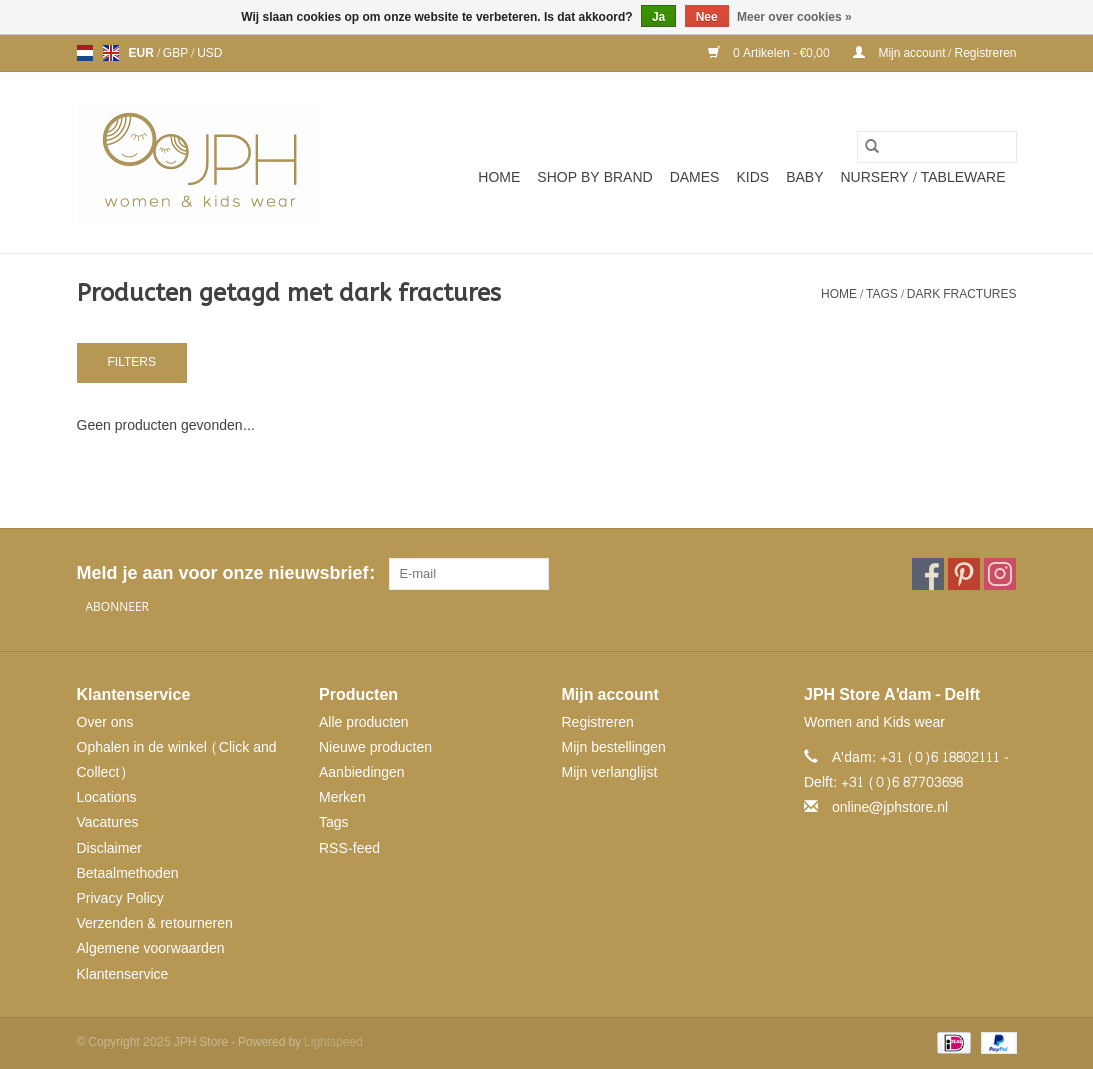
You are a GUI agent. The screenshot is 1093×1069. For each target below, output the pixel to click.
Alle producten (364, 722)
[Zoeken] (937, 147)
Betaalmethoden (128, 873)
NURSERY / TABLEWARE (923, 177)
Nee (707, 17)
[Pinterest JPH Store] (964, 574)
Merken (342, 797)
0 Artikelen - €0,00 (770, 53)
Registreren (598, 722)
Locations (107, 797)
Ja (658, 17)
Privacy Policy (120, 898)
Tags (882, 294)
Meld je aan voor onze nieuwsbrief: (225, 573)
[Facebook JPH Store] (928, 574)
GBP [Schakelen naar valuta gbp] (177, 53)
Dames (695, 177)
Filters (132, 362)
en (111, 53)
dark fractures (962, 294)
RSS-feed (349, 848)
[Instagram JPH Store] (1000, 574)
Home (499, 177)
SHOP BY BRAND (594, 177)
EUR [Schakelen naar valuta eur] (143, 53)
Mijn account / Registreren (934, 53)
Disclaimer (109, 848)
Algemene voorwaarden (151, 948)
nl (85, 53)
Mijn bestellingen (614, 747)
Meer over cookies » (794, 17)
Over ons (105, 722)
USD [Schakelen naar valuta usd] (209, 53)
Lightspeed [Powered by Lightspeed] (333, 1042)
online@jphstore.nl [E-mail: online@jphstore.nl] (890, 807)
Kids (752, 177)
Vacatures (108, 822)
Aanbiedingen (362, 772)
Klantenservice (123, 974)
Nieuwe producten (375, 747)
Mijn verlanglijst (610, 772)
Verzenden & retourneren (155, 923)
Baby (804, 177)
